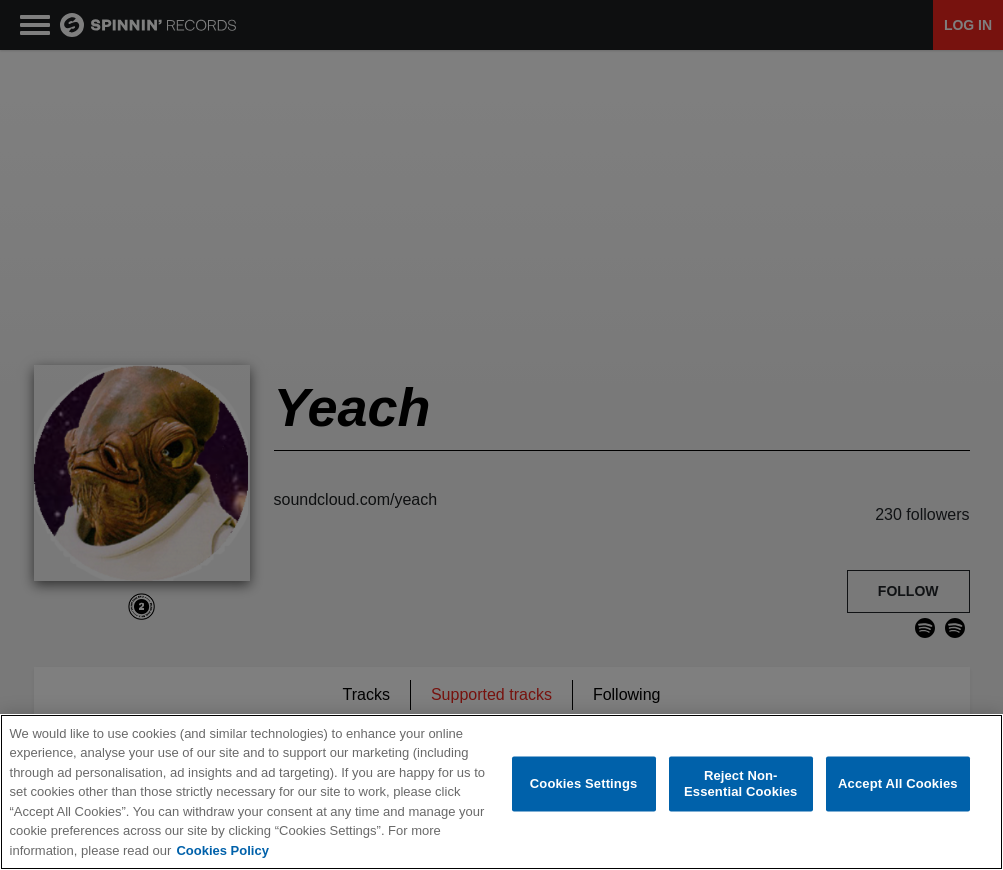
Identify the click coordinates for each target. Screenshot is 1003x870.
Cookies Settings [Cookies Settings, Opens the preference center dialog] (584, 784)
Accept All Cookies (898, 784)
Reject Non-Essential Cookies (740, 784)
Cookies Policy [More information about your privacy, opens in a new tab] (222, 851)
